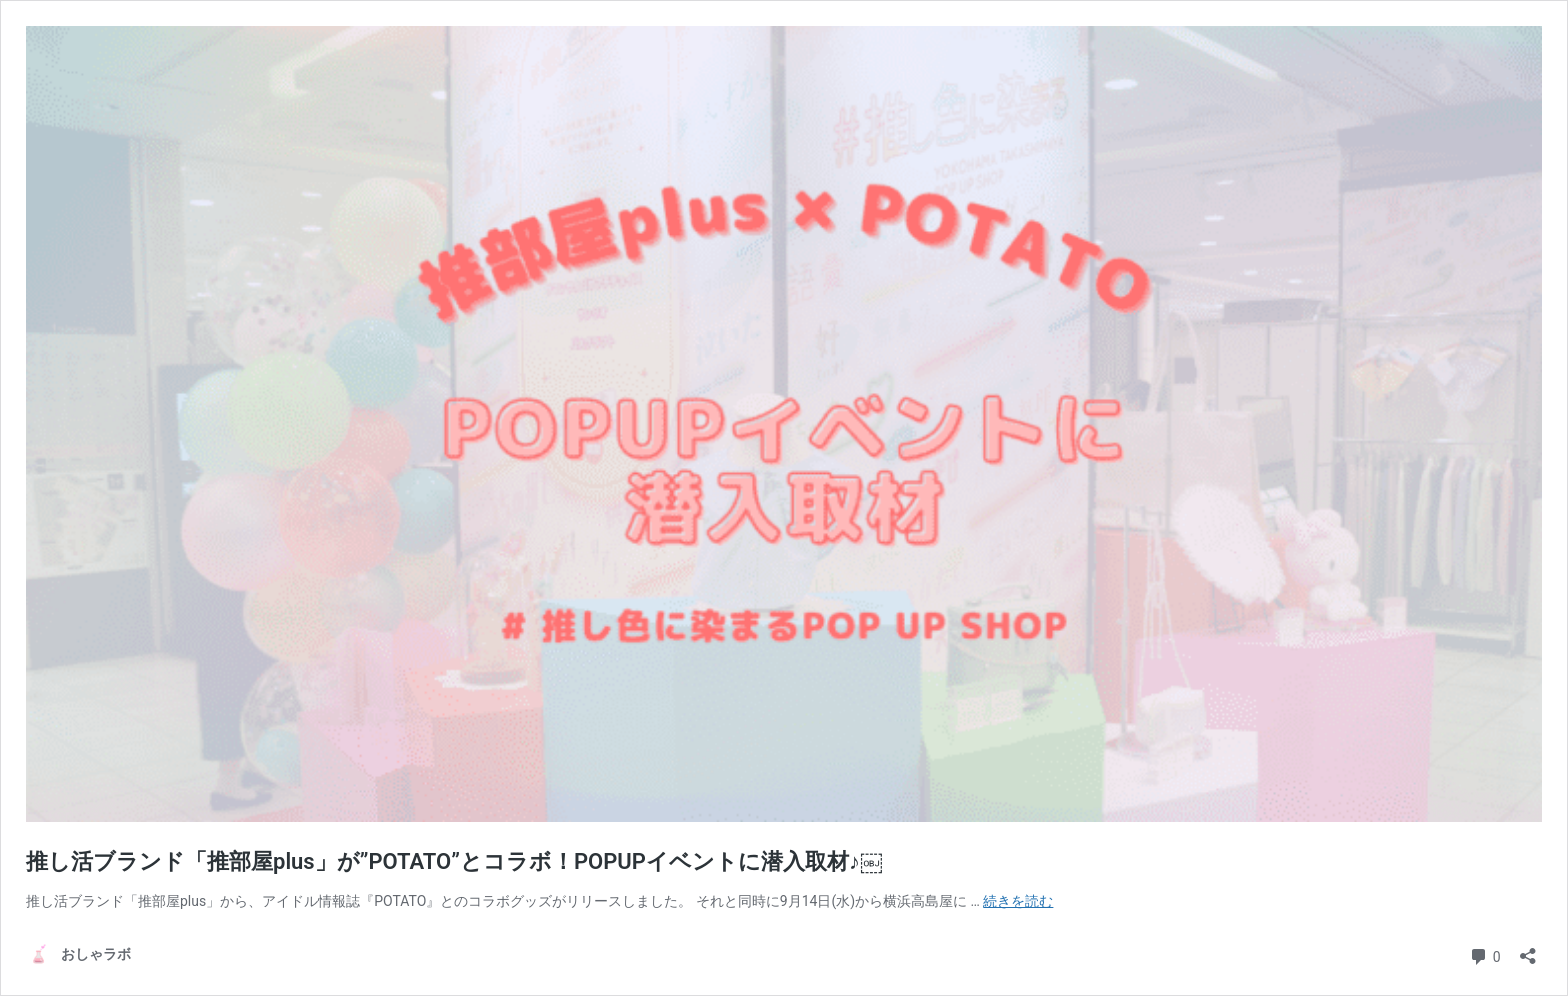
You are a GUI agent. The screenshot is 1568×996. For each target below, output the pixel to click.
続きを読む (1018, 901)
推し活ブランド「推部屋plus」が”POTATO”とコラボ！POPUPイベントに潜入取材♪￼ (454, 861)
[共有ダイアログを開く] (1528, 949)
